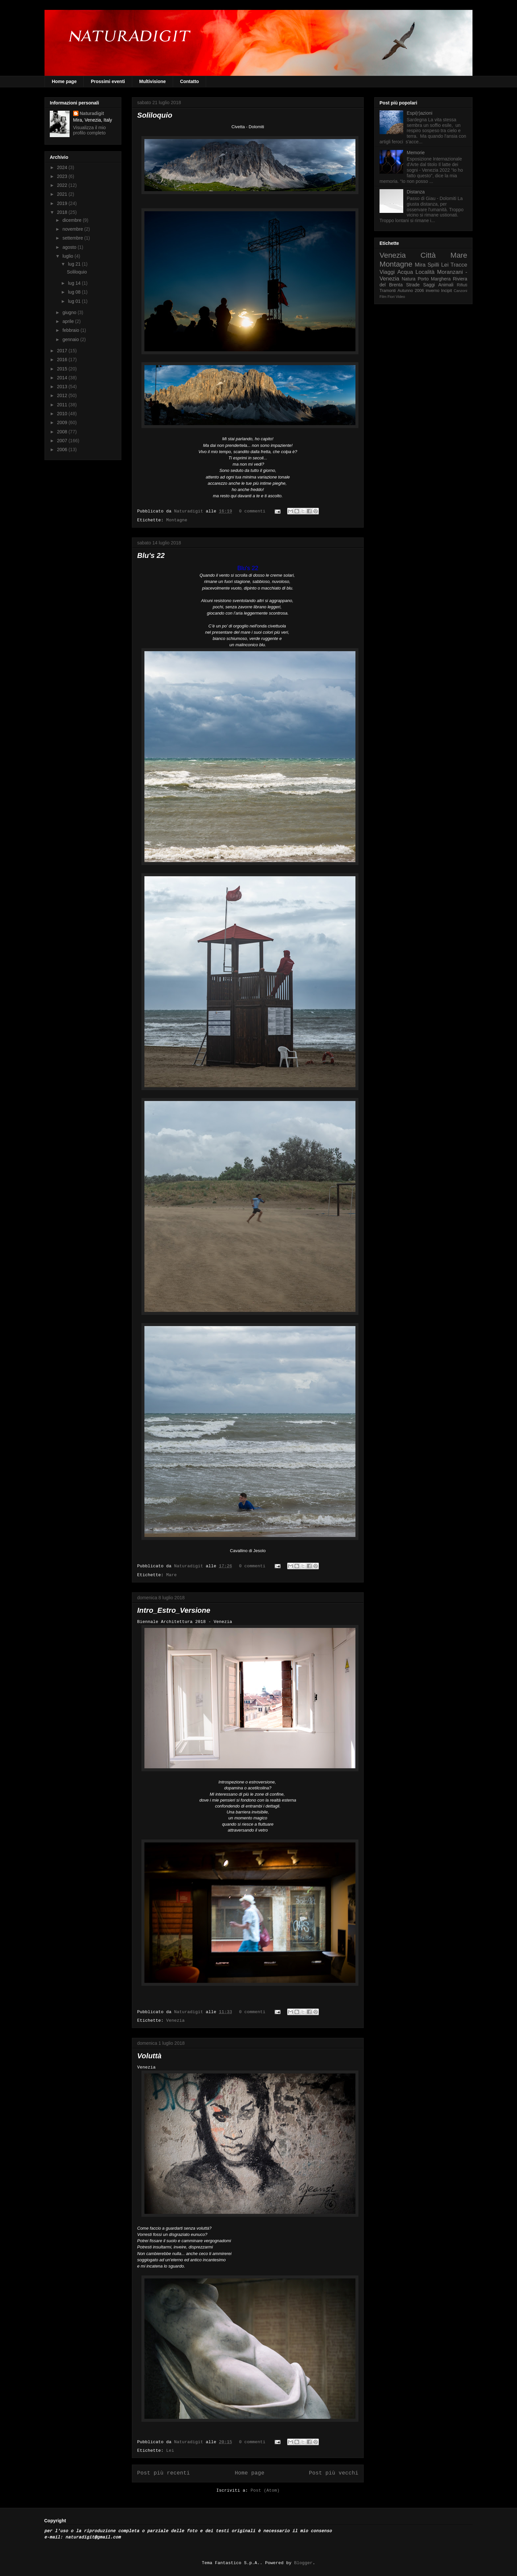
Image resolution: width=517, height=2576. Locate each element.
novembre (73, 229)
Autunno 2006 (411, 290)
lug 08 (75, 292)
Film (383, 297)
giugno (69, 312)
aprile (68, 321)
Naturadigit (190, 511)
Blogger (303, 2563)
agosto (69, 247)
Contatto (189, 81)
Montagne (176, 520)
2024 (63, 167)
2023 (63, 176)
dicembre (72, 220)
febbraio (71, 330)
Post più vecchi (333, 2473)
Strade (413, 284)
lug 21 (75, 264)
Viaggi (387, 272)
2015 (63, 368)
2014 (63, 377)
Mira (420, 265)
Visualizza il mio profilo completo (89, 130)
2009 (63, 422)
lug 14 (75, 283)
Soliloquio (154, 115)
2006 (63, 449)
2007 (63, 440)
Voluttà (149, 2056)
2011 (63, 404)
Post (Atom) (265, 2490)
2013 (63, 386)
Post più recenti (163, 2473)
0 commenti (252, 511)
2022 (63, 185)
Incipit (446, 290)
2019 (63, 203)
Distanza (416, 191)
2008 (63, 431)
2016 (63, 359)
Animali (445, 284)
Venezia (175, 2020)
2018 (63, 212)
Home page (64, 81)
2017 (63, 350)
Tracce (458, 265)
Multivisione (152, 81)
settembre (73, 238)
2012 (63, 395)
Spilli (433, 265)
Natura (408, 278)
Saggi (429, 284)
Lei (170, 2450)
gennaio (71, 339)
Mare (171, 1575)
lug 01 (75, 301)
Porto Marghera (434, 278)
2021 (63, 194)
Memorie (416, 152)
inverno (432, 290)
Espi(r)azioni (420, 113)
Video (400, 297)
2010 (63, 413)
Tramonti (388, 290)
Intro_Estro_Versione (173, 1610)
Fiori (391, 297)
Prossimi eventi (108, 81)
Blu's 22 (151, 555)
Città (428, 255)
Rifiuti (462, 285)
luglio (68, 256)
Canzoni (460, 291)
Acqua (405, 272)
